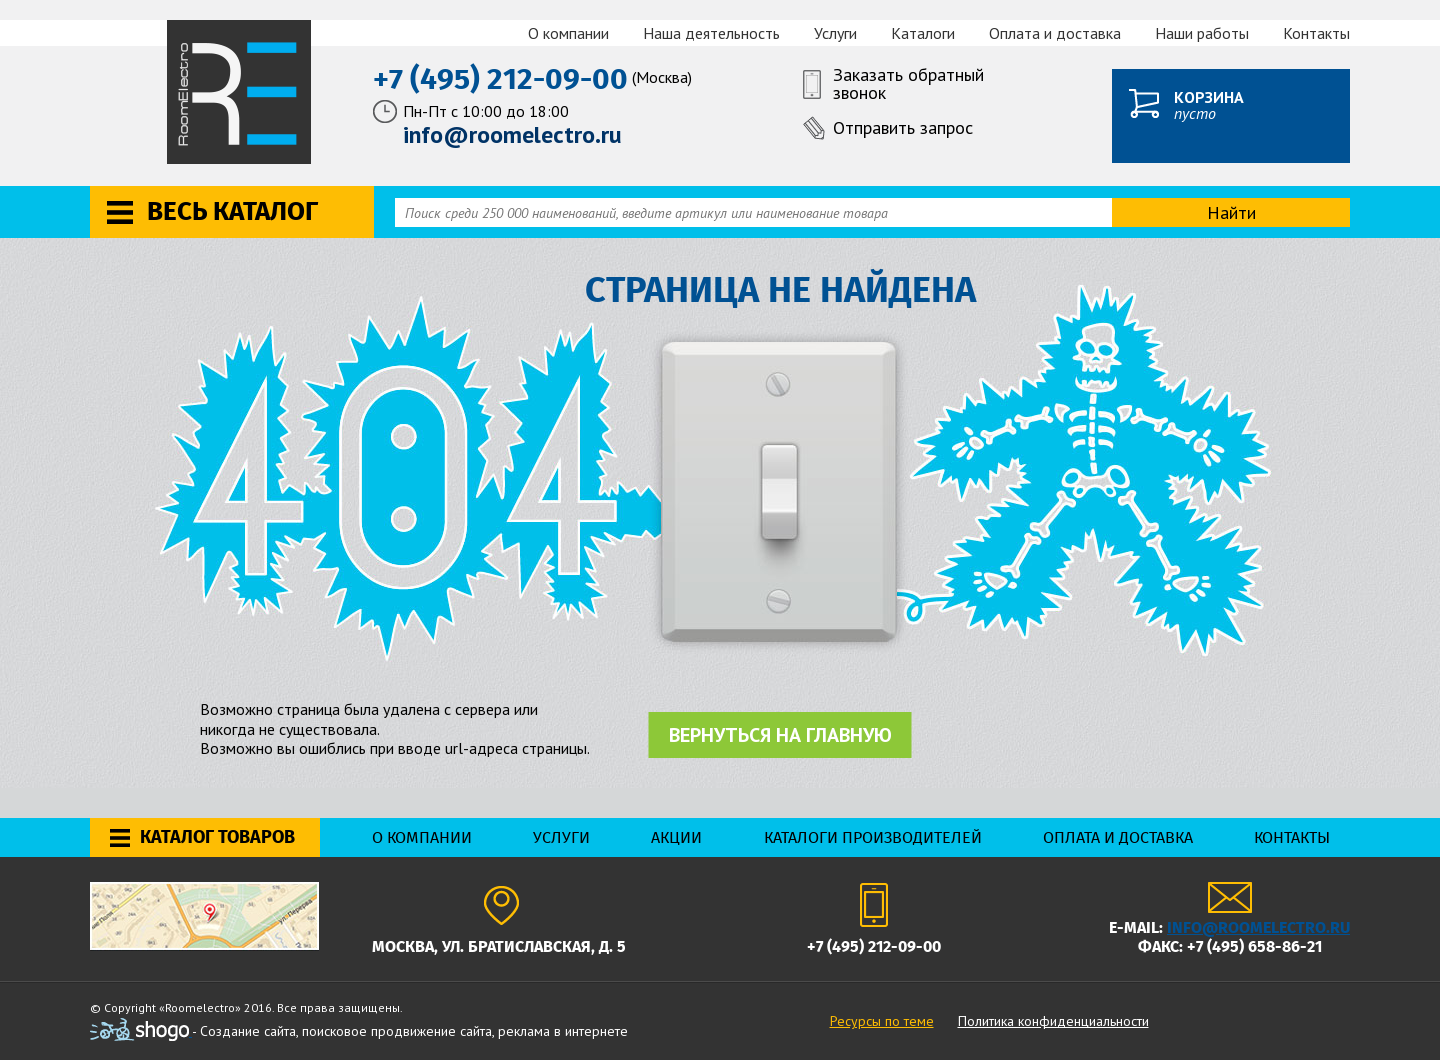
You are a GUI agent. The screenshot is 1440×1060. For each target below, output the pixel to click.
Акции (676, 837)
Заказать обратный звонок (908, 85)
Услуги (835, 33)
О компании (568, 33)
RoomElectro (240, 92)
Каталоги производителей (873, 837)
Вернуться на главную (780, 735)
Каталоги (923, 33)
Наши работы (1202, 33)
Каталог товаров (217, 837)
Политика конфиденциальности (1053, 1021)
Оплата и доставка (1055, 33)
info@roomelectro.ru (1258, 927)
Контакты (1316, 33)
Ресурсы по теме (882, 1021)
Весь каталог (232, 211)
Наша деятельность (711, 33)
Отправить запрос (903, 127)
